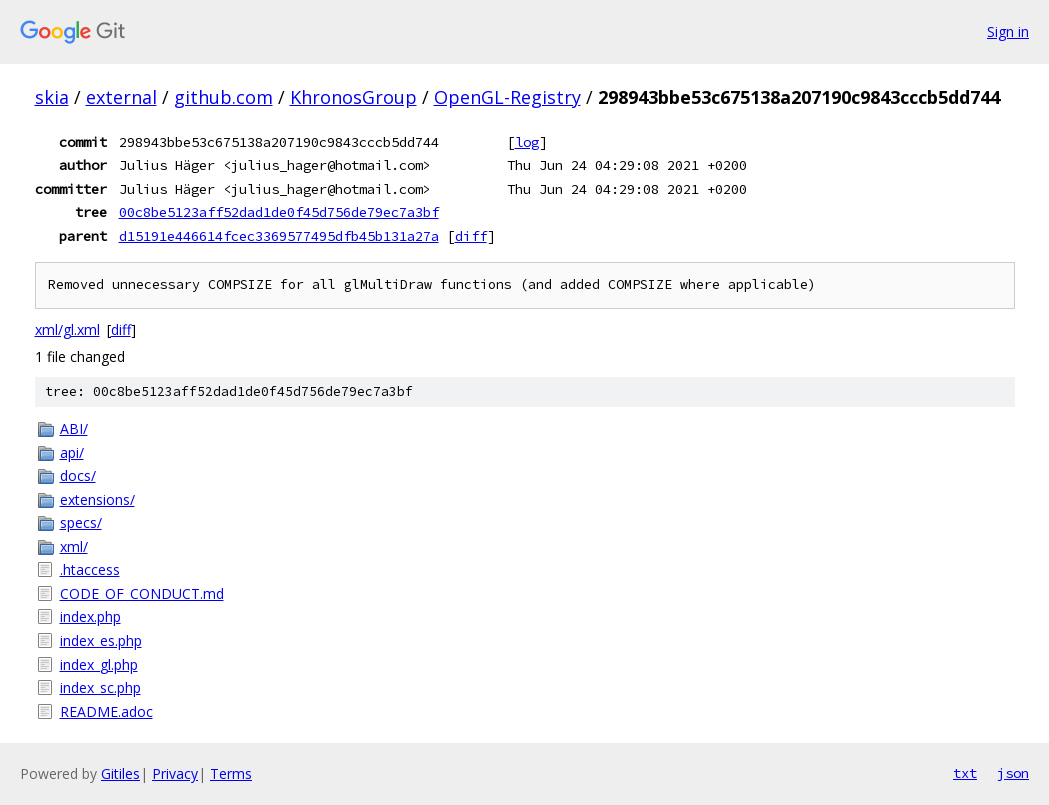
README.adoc (106, 711)
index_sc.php (100, 687)
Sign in (1008, 31)
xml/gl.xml (67, 329)
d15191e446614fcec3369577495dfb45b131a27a (279, 236)
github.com (223, 97)
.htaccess (90, 569)
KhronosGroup (353, 97)
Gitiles (120, 773)
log (527, 142)
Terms (231, 773)
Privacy (175, 773)
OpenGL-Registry (507, 97)
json (1013, 773)
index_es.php (101, 640)
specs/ (81, 522)
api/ (72, 452)
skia (52, 97)
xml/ (74, 546)
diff (471, 236)
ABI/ (74, 428)
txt (965, 773)
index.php (90, 616)
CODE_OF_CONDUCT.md (142, 593)
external (121, 97)
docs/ (78, 475)
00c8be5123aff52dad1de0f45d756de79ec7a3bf (279, 212)
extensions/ (97, 499)
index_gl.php (99, 664)
